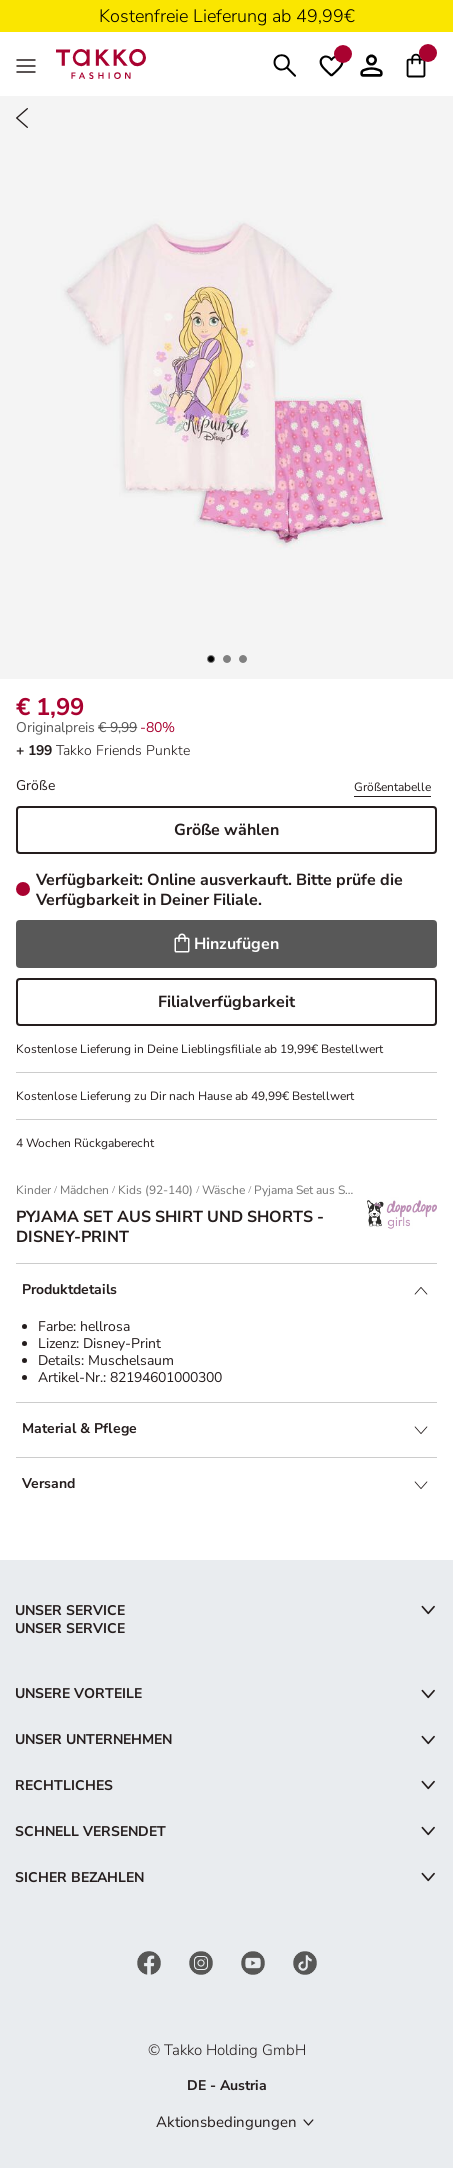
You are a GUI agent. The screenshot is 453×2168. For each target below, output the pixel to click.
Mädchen (84, 1190)
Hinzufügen (226, 944)
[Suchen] (285, 63)
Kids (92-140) (155, 1190)
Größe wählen (226, 830)
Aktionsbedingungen (226, 2122)
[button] (371, 63)
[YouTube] (255, 1961)
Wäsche (223, 1190)
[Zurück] (22, 118)
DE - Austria (227, 2085)
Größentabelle (392, 787)
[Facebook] (151, 1961)
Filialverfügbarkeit (226, 1002)
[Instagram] (203, 1961)
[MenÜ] (28, 64)
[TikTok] (305, 1961)
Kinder (33, 1190)
